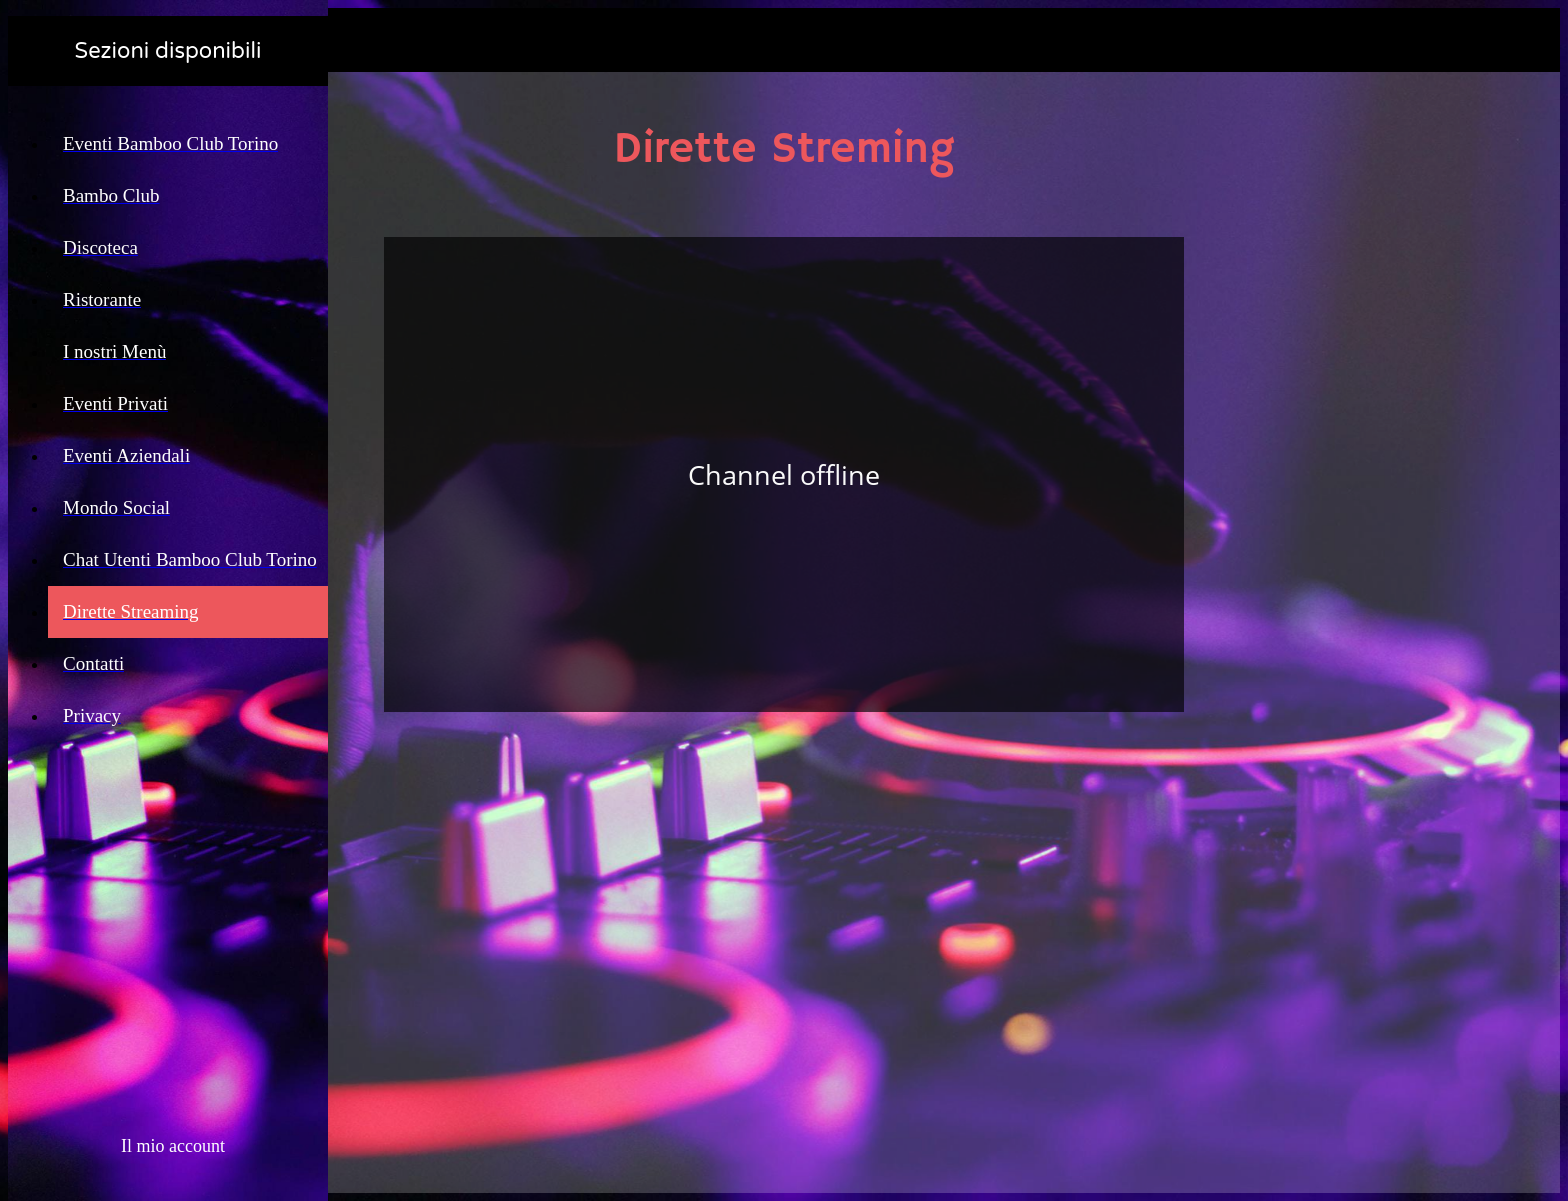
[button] (168, 1146)
